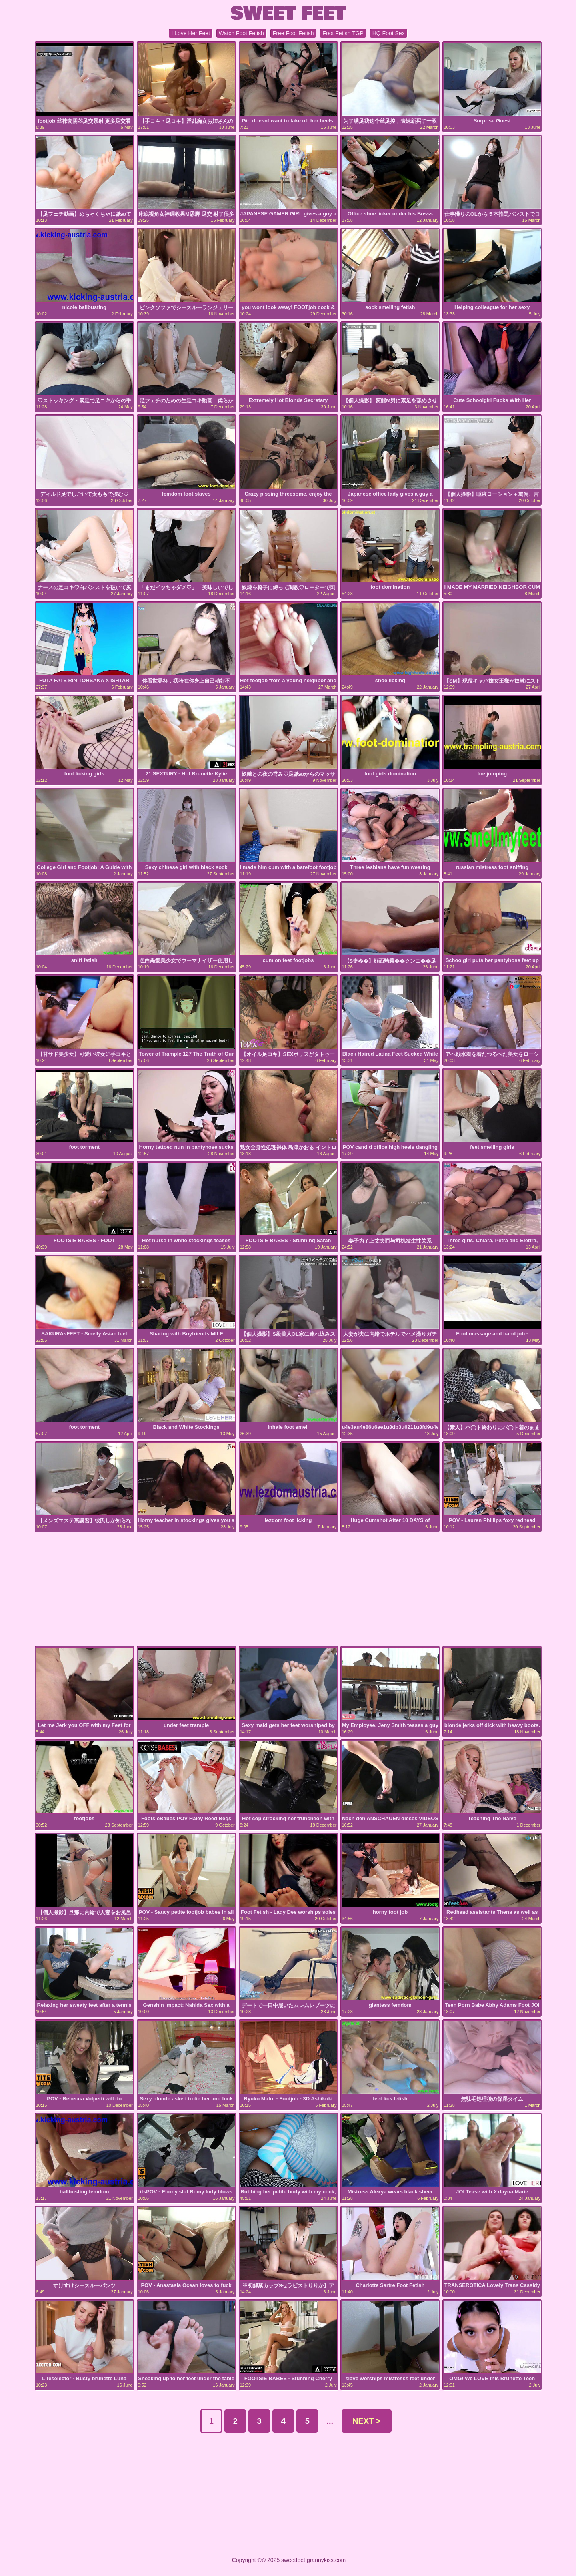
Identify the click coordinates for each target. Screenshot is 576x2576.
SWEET (288, 13)
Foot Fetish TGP (342, 33)
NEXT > (366, 2421)
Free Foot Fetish (293, 33)
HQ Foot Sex (388, 33)
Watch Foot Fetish (241, 33)
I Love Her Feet (190, 33)
